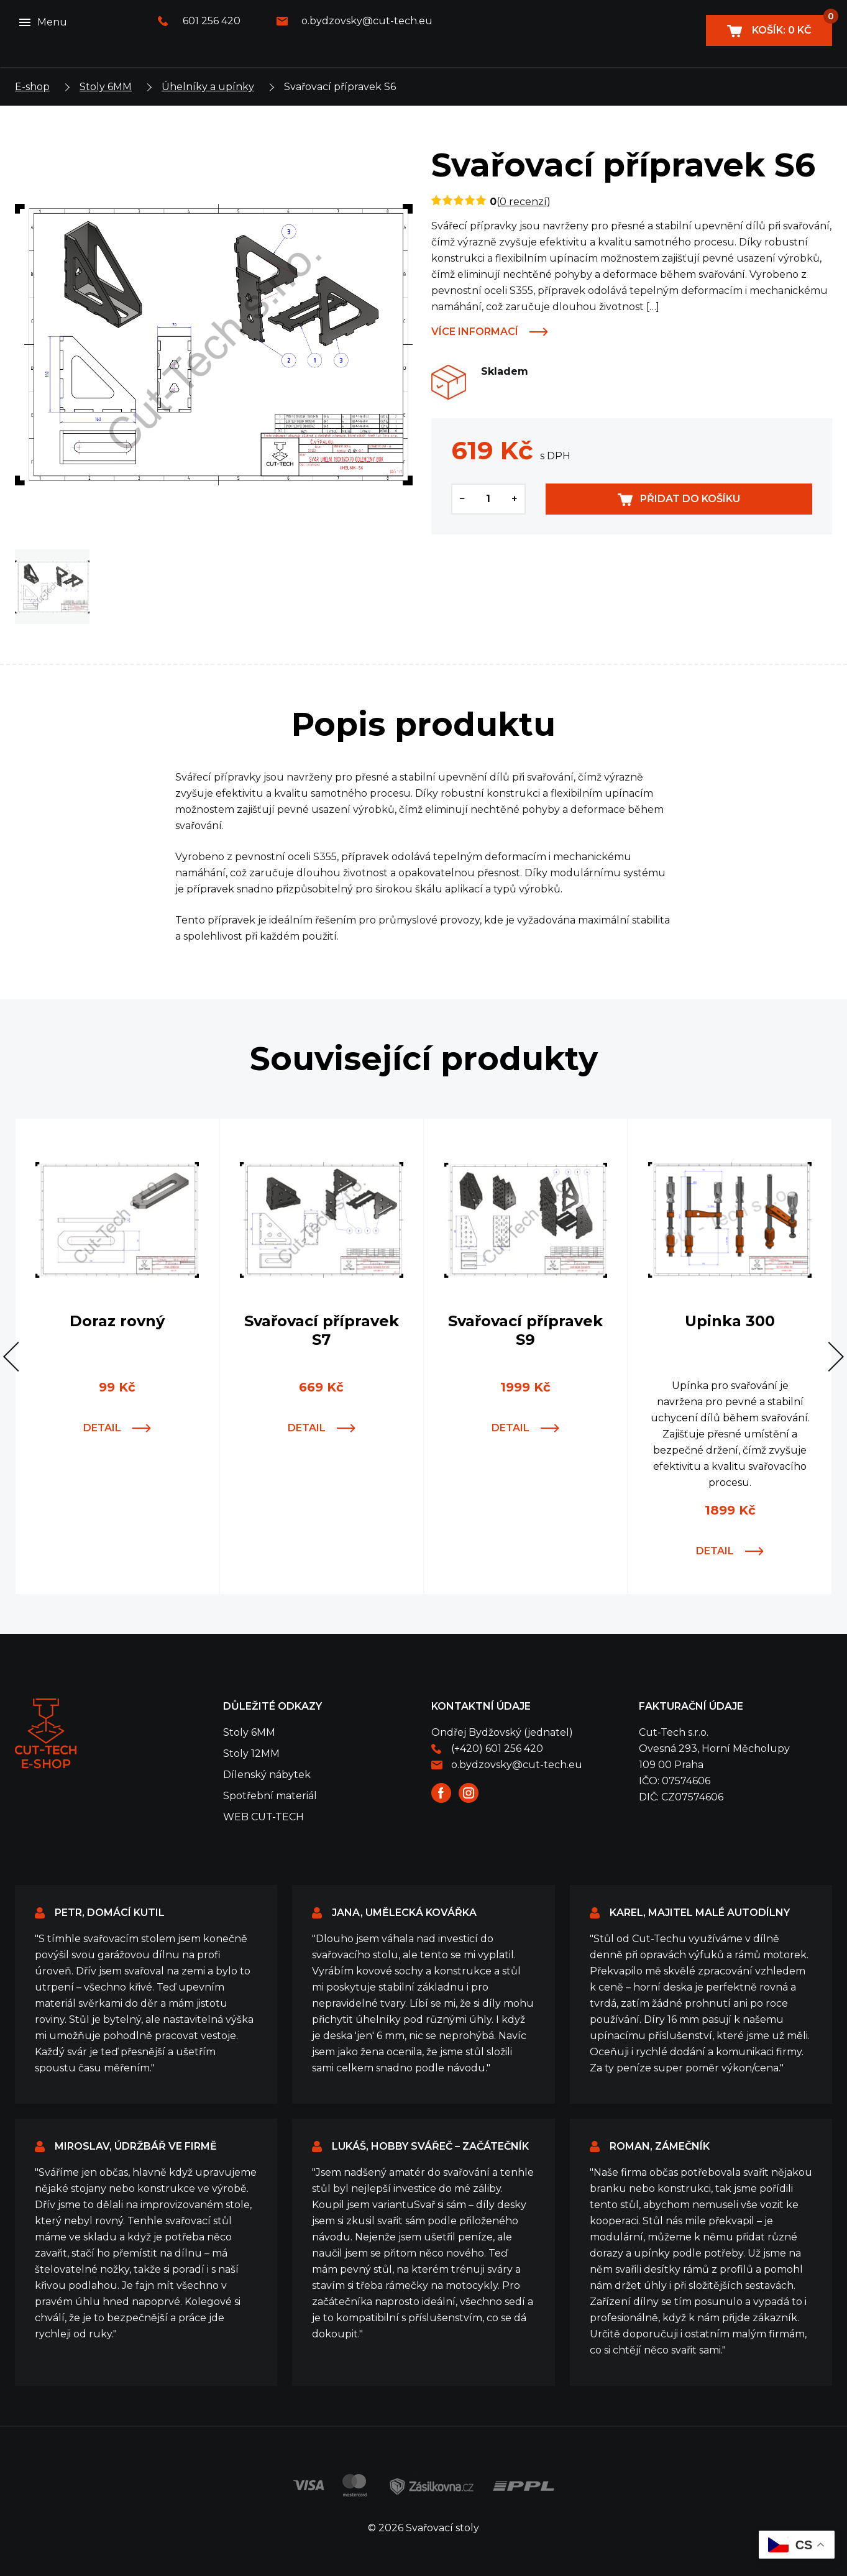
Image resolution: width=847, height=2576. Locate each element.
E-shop (32, 87)
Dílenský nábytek (267, 1775)
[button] (18, 1357)
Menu (52, 22)
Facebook (441, 1793)
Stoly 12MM (251, 1753)
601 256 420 (211, 21)
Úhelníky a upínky (208, 87)
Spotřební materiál (270, 1796)
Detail (102, 1428)
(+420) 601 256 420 (497, 1748)
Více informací (474, 331)
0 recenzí (523, 202)
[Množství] (488, 499)
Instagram (468, 1793)
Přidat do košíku (690, 499)
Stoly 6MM (106, 87)
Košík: (790, 25)
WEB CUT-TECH (263, 1817)
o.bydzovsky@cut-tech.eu (367, 21)
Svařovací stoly (45, 1733)
